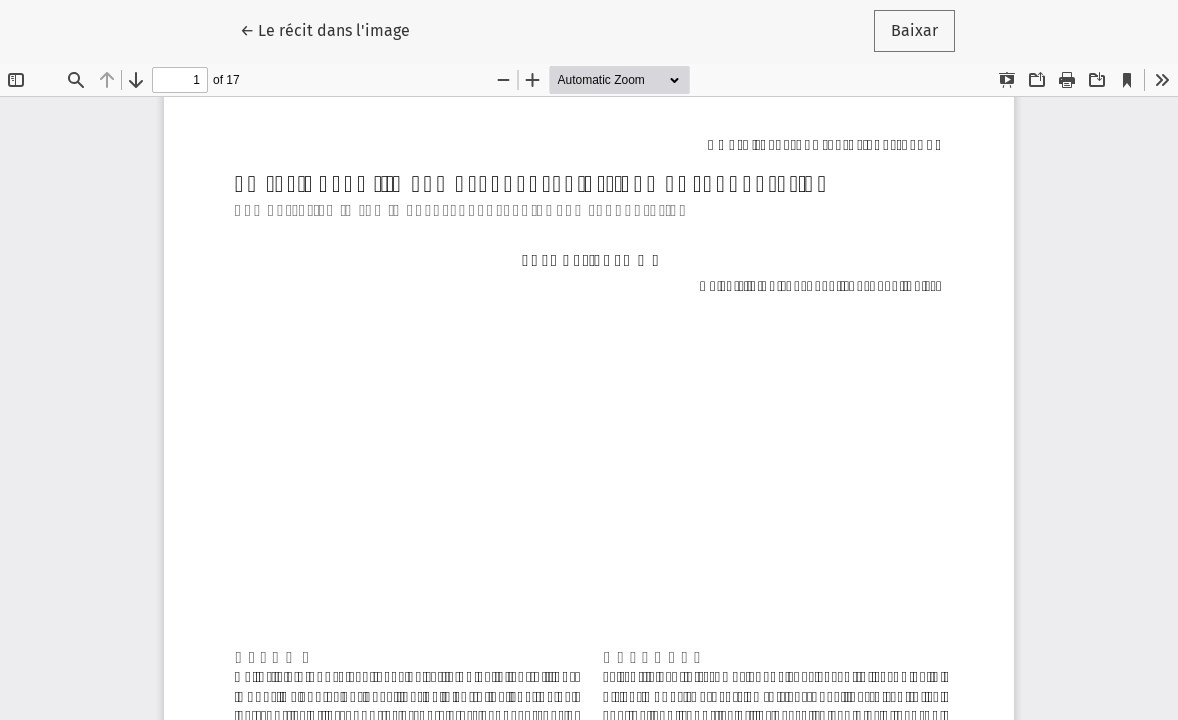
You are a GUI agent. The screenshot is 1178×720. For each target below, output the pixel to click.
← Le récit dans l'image (333, 29)
